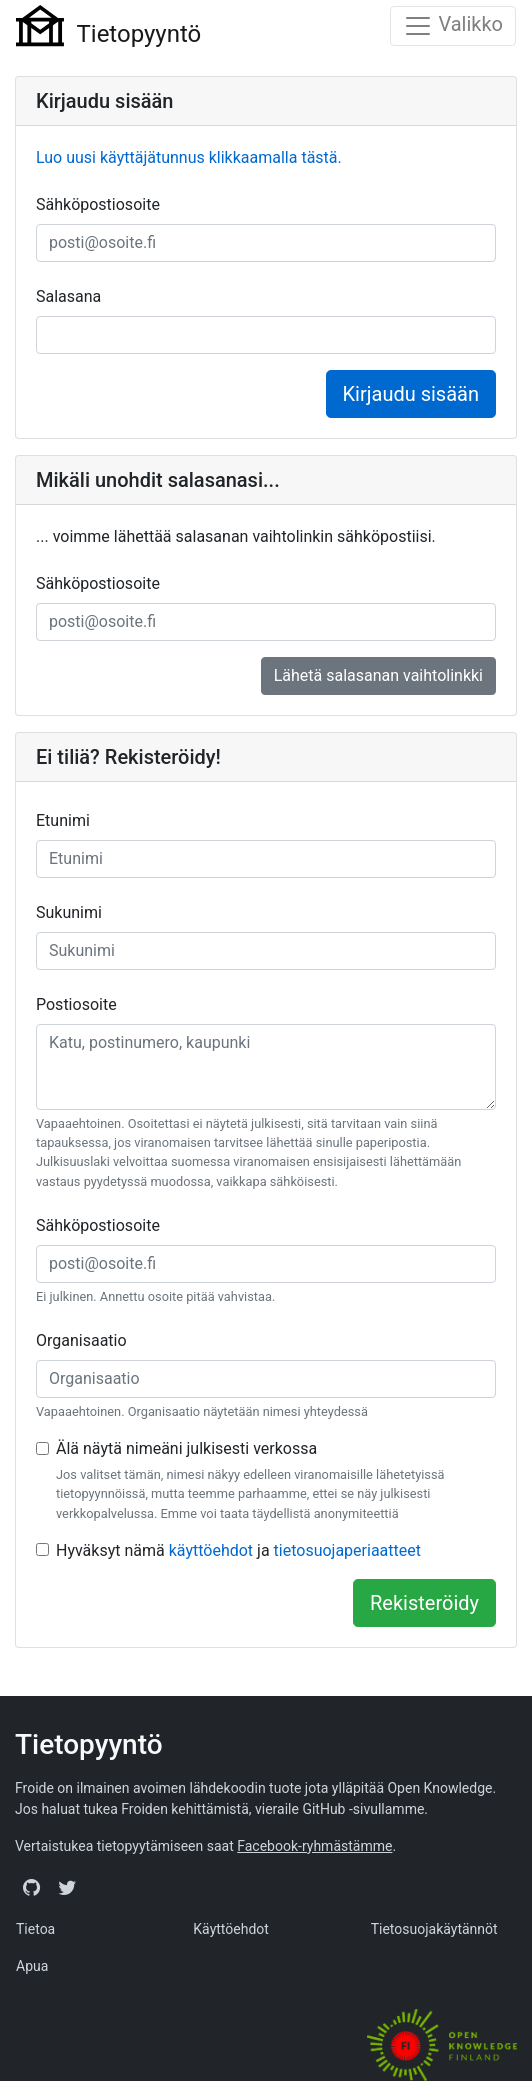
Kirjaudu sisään (411, 394)
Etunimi (63, 820)
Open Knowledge (439, 1788)
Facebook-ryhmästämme (314, 1846)
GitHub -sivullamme (363, 1809)
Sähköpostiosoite (98, 204)
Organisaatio (81, 1340)
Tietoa (35, 1929)
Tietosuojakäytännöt (434, 1929)
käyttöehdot (211, 1550)
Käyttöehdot (231, 1929)
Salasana (68, 296)
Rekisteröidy (424, 1603)
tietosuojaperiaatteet (347, 1550)
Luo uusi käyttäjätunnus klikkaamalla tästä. (189, 157)
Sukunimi (69, 912)
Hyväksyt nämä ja (238, 1550)
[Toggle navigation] (453, 26)
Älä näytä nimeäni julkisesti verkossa (186, 1448)
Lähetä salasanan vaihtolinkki (378, 675)
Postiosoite (76, 1004)
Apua (32, 1966)
